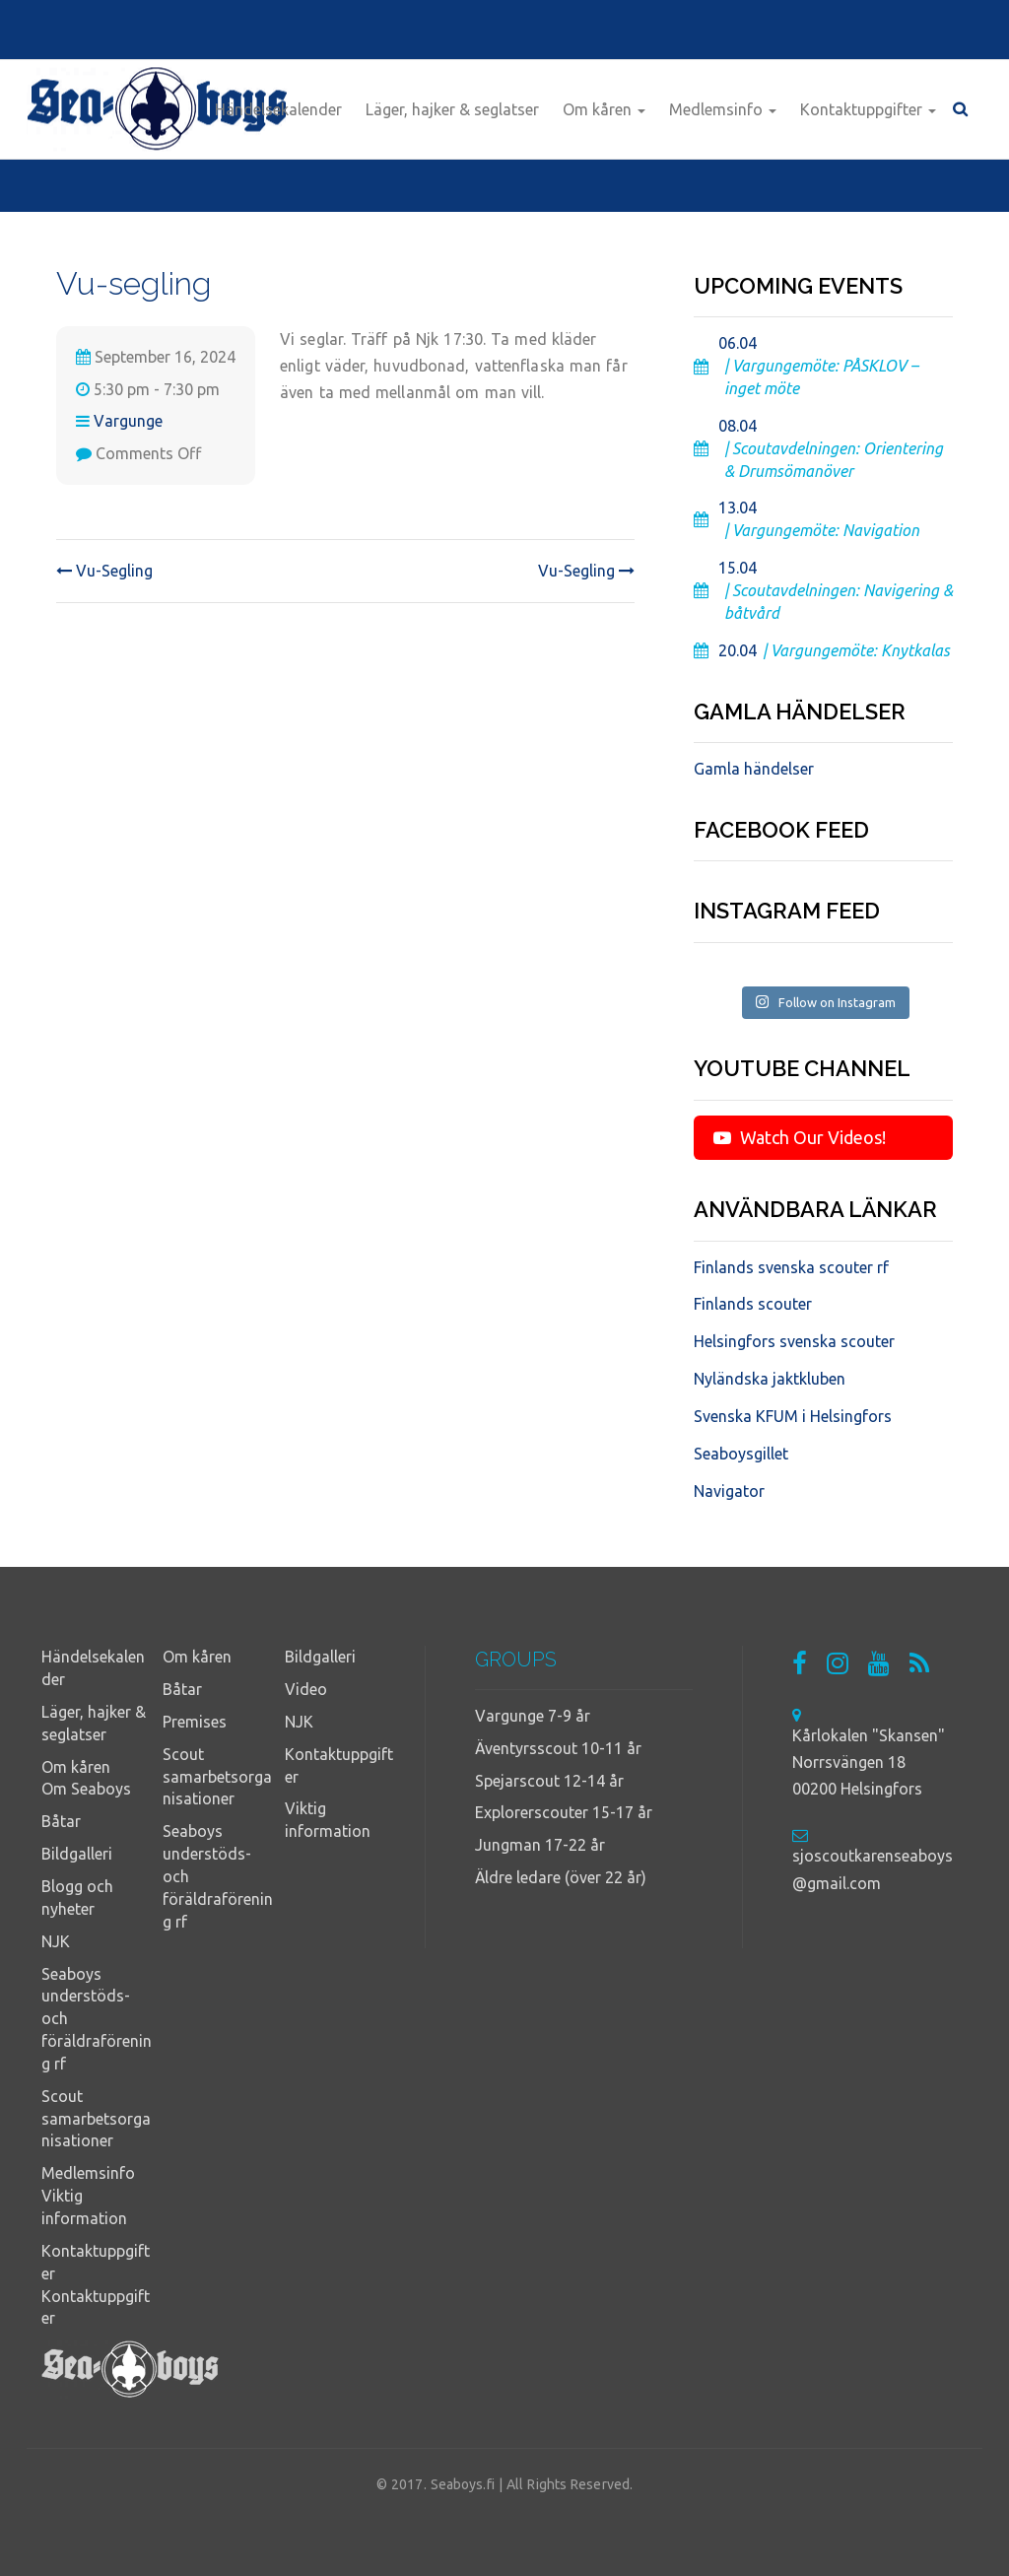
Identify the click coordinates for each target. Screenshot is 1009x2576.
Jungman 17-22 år (540, 1845)
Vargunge (128, 421)
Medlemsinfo (722, 109)
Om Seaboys (86, 1788)
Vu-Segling (104, 570)
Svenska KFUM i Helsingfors (793, 1416)
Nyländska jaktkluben (769, 1379)
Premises (195, 1721)
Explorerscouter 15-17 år (563, 1812)
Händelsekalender (278, 109)
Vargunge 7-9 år (532, 1716)
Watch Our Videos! (799, 1137)
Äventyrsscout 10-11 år (558, 1748)
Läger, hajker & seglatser (452, 109)
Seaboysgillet (741, 1453)
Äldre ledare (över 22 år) (560, 1877)
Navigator (729, 1491)
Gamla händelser (754, 769)
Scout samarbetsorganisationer (96, 2118)
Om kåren (604, 109)
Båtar (61, 1821)
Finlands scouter (753, 1304)
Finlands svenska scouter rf (791, 1267)
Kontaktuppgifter (868, 109)
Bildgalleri (76, 1854)
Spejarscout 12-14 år (549, 1781)
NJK (55, 1941)
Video (306, 1689)
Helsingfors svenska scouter (794, 1341)
